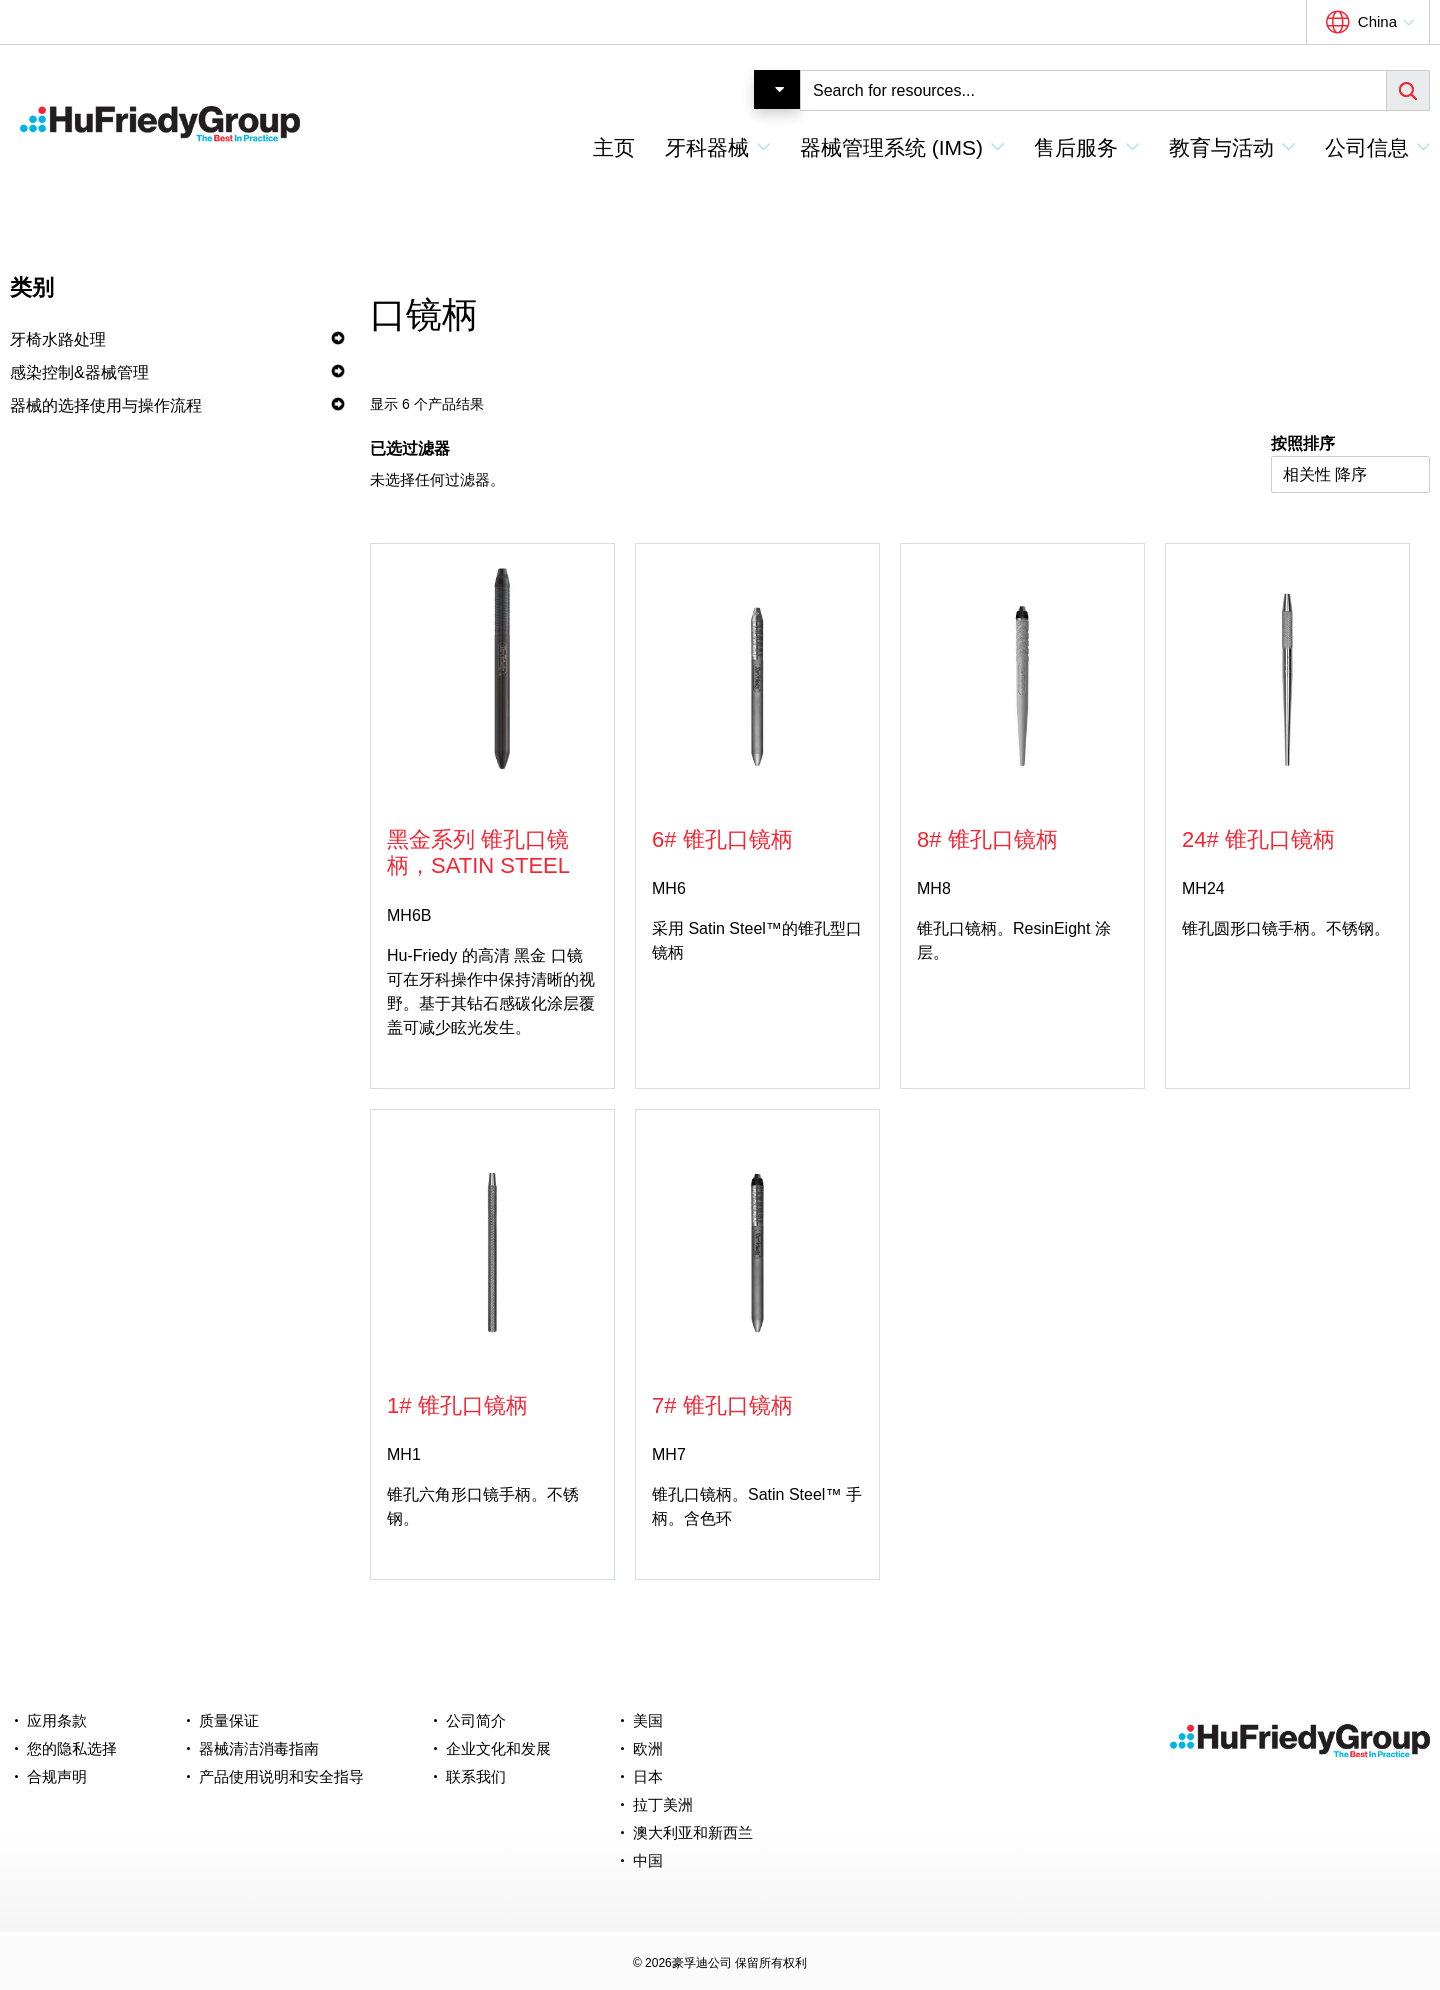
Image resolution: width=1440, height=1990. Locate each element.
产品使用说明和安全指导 (281, 1776)
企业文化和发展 (498, 1748)
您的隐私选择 (72, 1748)
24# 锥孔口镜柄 (1258, 839)
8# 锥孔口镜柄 (987, 839)
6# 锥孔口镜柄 (722, 839)
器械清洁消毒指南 (259, 1748)
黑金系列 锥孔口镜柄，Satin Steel (478, 852)
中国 (648, 1860)
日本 (648, 1776)
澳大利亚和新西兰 (693, 1832)
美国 (648, 1720)
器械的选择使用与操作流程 (106, 405)
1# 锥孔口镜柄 (457, 1405)
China (1377, 21)
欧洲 (648, 1748)
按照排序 (1303, 443)
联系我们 (476, 1776)
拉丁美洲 (663, 1804)
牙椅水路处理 (58, 339)
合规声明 (57, 1776)
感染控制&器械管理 (79, 372)
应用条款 (57, 1720)
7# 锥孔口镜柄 (722, 1405)
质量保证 (229, 1720)
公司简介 (476, 1720)
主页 (614, 147)
